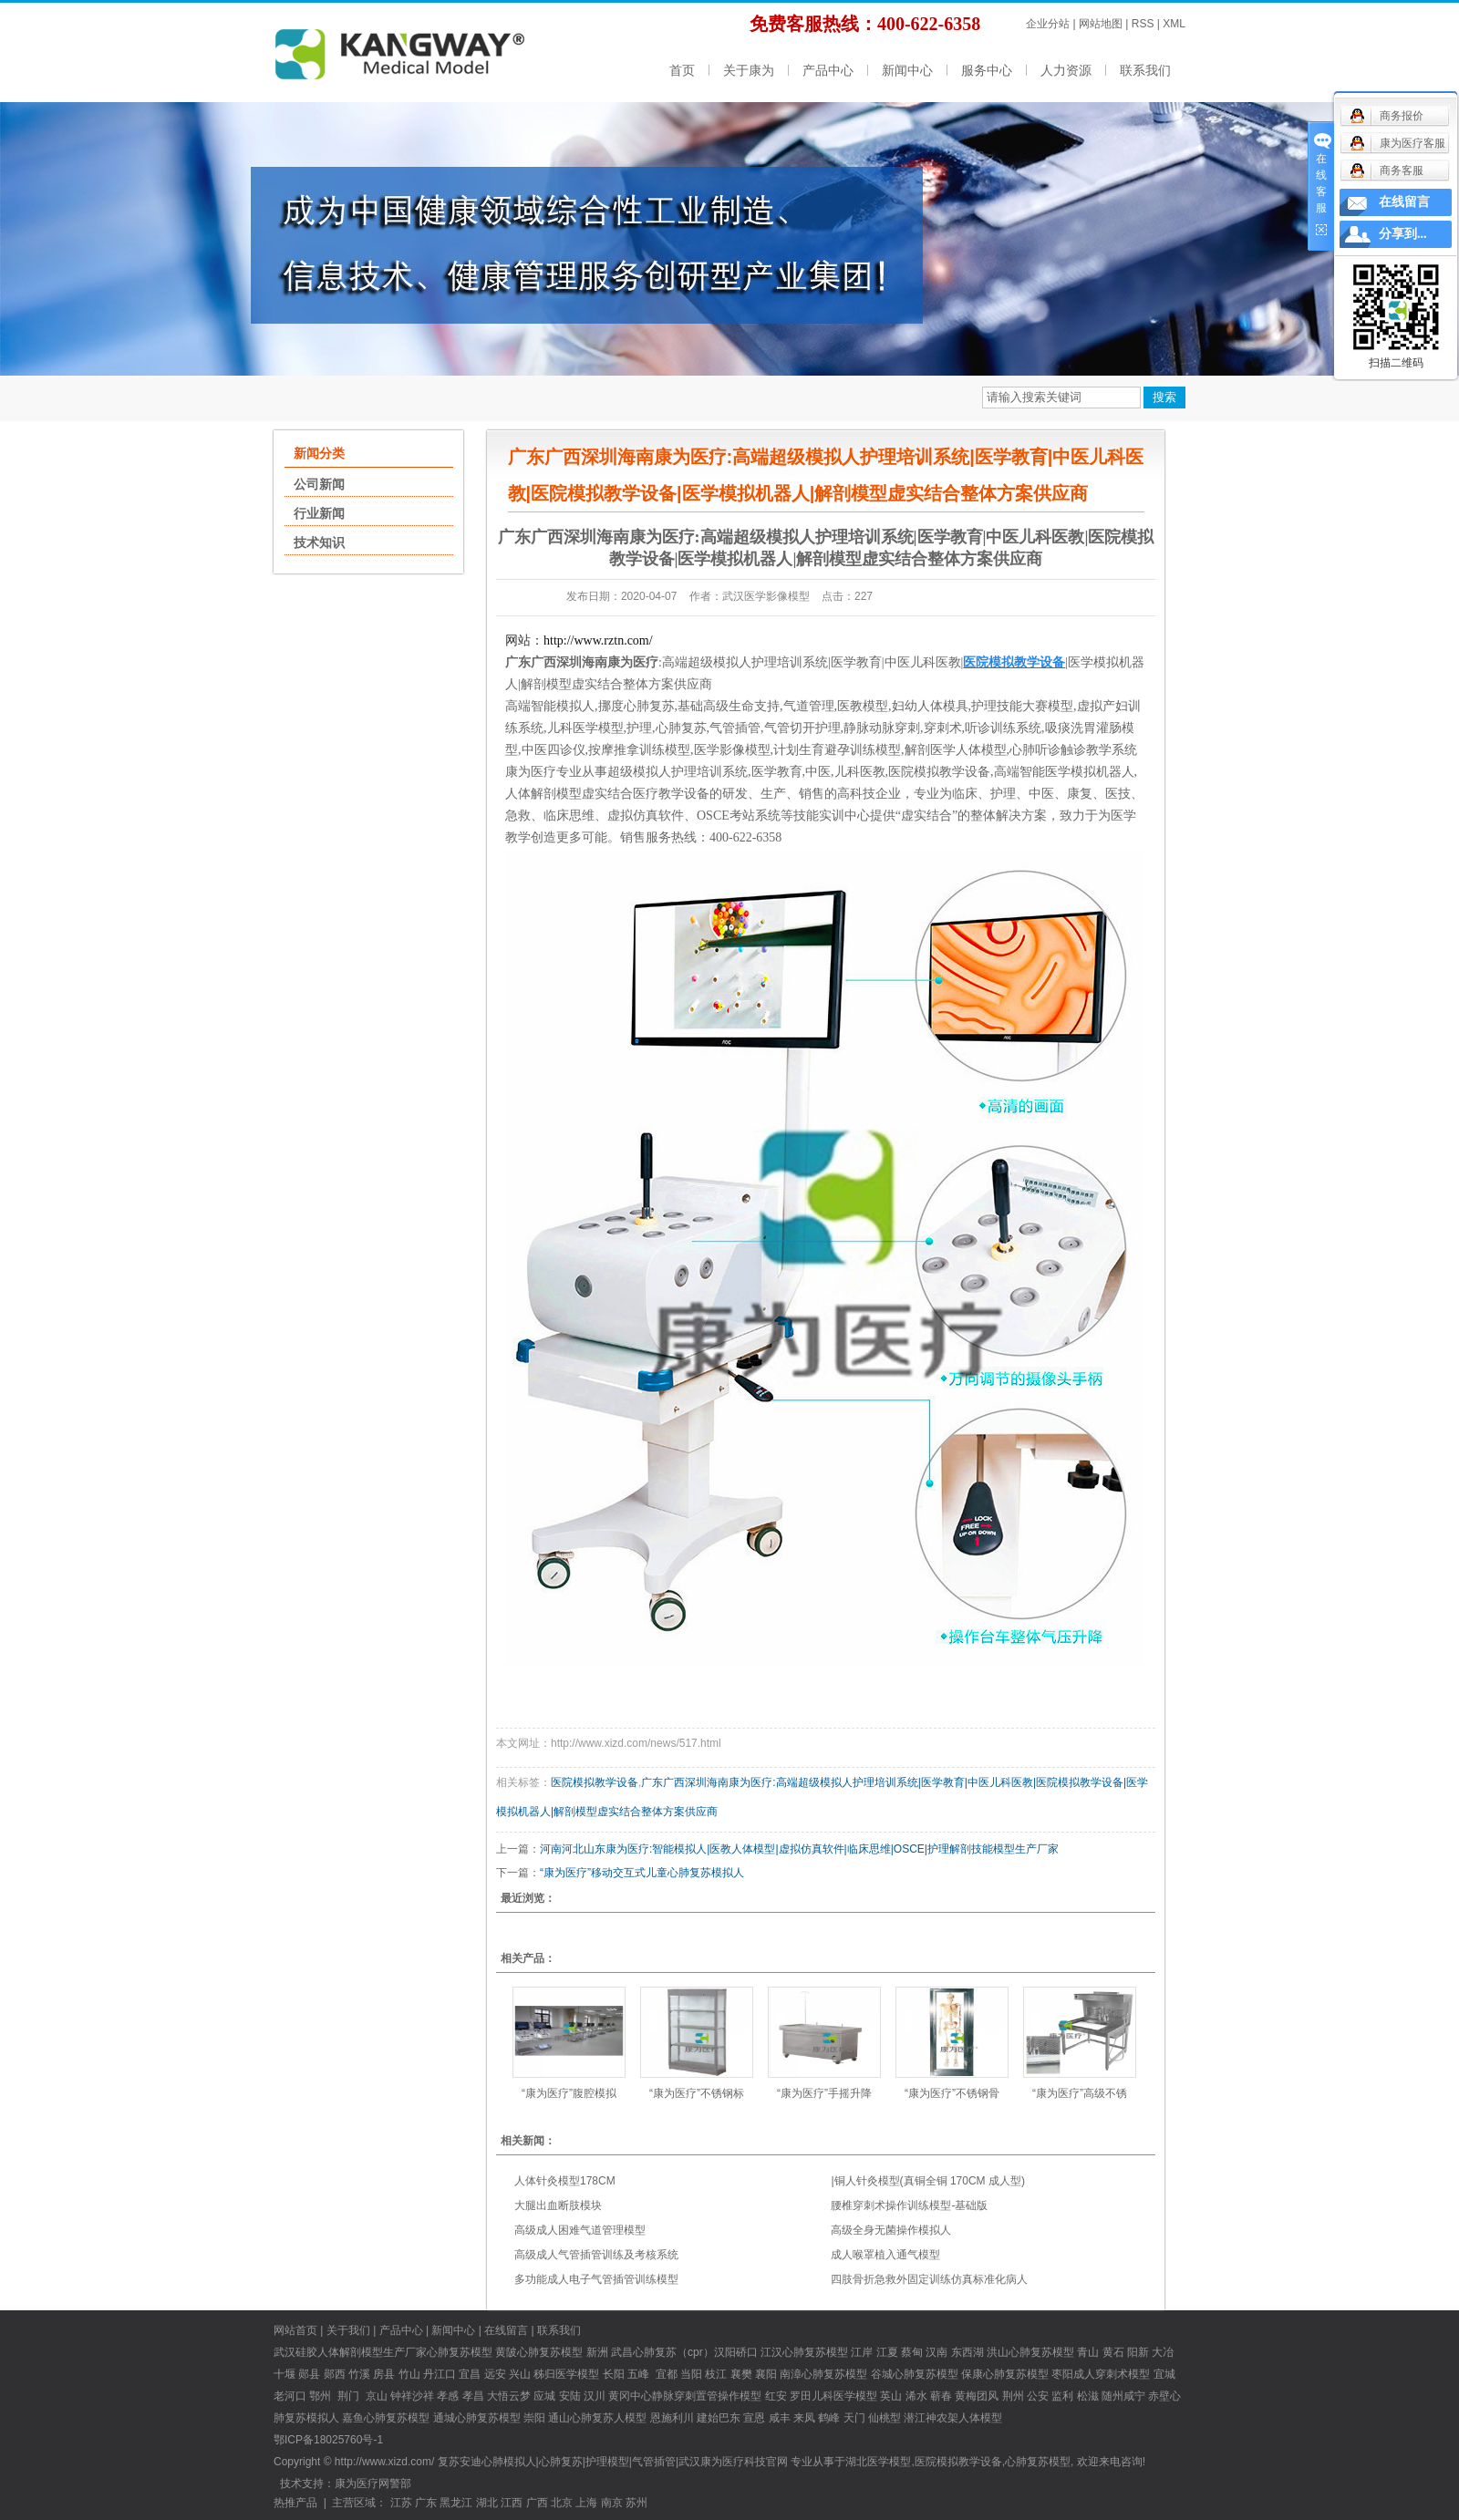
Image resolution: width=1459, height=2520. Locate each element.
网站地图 (1101, 23)
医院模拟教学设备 (594, 1782)
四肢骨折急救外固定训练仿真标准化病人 (929, 2279)
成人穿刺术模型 (1111, 2374)
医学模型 (577, 2374)
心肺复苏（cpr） (673, 2352)
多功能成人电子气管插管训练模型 (596, 2279)
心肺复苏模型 (550, 2352)
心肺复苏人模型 (608, 2418)
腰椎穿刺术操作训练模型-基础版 (909, 2205)
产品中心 (828, 70)
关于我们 (348, 2330)
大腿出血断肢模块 (558, 2205)
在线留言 (506, 2330)
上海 (586, 2502)
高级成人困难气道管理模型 (580, 2230)
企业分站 (1048, 23)
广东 (426, 2502)
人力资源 (1066, 70)
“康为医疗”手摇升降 (824, 2093)
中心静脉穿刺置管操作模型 (695, 2396)
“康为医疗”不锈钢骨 (952, 2093)
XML (1174, 23)
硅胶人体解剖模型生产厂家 (361, 2352)
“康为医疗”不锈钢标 (696, 2093)
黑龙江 (456, 2502)
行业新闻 (319, 513)
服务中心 (986, 70)
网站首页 (295, 2330)
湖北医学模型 (878, 2461)
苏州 (636, 2502)
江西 (512, 2502)
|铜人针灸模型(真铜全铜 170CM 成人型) (927, 2180)
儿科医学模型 (844, 2396)
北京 (562, 2502)
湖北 (487, 2502)
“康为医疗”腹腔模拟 (569, 2093)
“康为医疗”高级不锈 (1079, 2093)
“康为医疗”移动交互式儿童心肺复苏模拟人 (642, 1872)
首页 (682, 70)
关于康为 (748, 70)
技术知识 (319, 542)
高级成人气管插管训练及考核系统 (596, 2254)
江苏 (401, 2502)
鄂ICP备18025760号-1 (328, 2439)
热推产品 (295, 2502)
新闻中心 (907, 70)
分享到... (1403, 234)
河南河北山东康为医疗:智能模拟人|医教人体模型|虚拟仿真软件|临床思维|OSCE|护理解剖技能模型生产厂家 (799, 1849)
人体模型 (980, 2418)
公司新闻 (319, 484)
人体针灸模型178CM (565, 2180)
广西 (537, 2502)
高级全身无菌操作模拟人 (891, 2230)
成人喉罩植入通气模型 (885, 2254)
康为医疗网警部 (373, 2483)
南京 (612, 2502)
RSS (1143, 23)
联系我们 (1145, 70)
